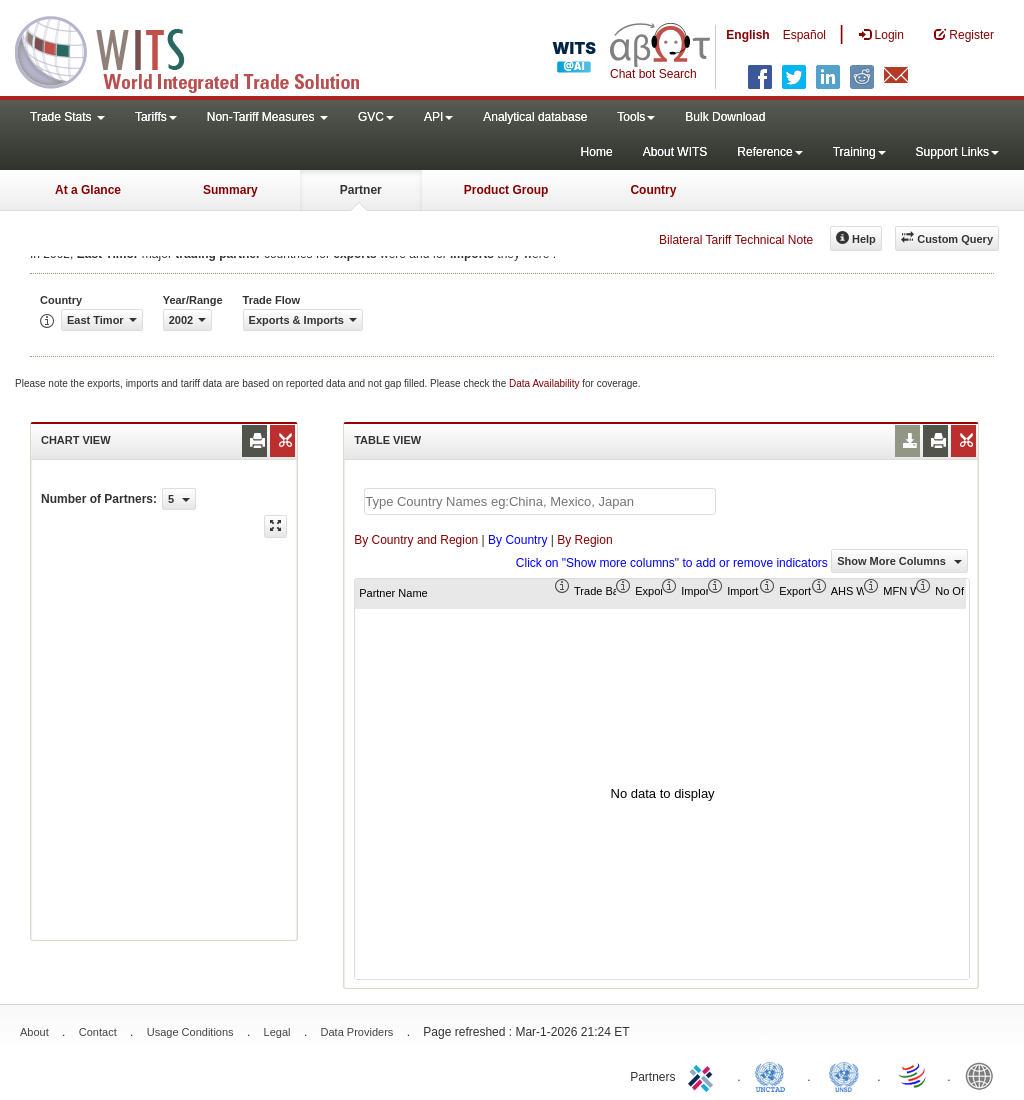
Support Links (957, 152)
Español (804, 35)
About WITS (675, 152)
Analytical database (535, 117)
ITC (704, 1075)
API (438, 117)
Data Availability (545, 383)
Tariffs (156, 117)
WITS (200, 50)
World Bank (984, 1075)
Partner (361, 190)
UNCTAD (774, 1075)
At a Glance (88, 190)
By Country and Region (416, 540)
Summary (230, 190)
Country (653, 190)
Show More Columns (899, 561)
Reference (769, 152)
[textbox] (540, 501)
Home (597, 152)
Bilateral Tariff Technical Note (736, 240)
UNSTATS (844, 1075)
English (747, 35)
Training (859, 152)
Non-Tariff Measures (267, 117)
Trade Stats (67, 117)
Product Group (506, 190)
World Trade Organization (914, 1075)
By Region (584, 540)
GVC (376, 117)
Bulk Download (725, 117)
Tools (636, 117)
